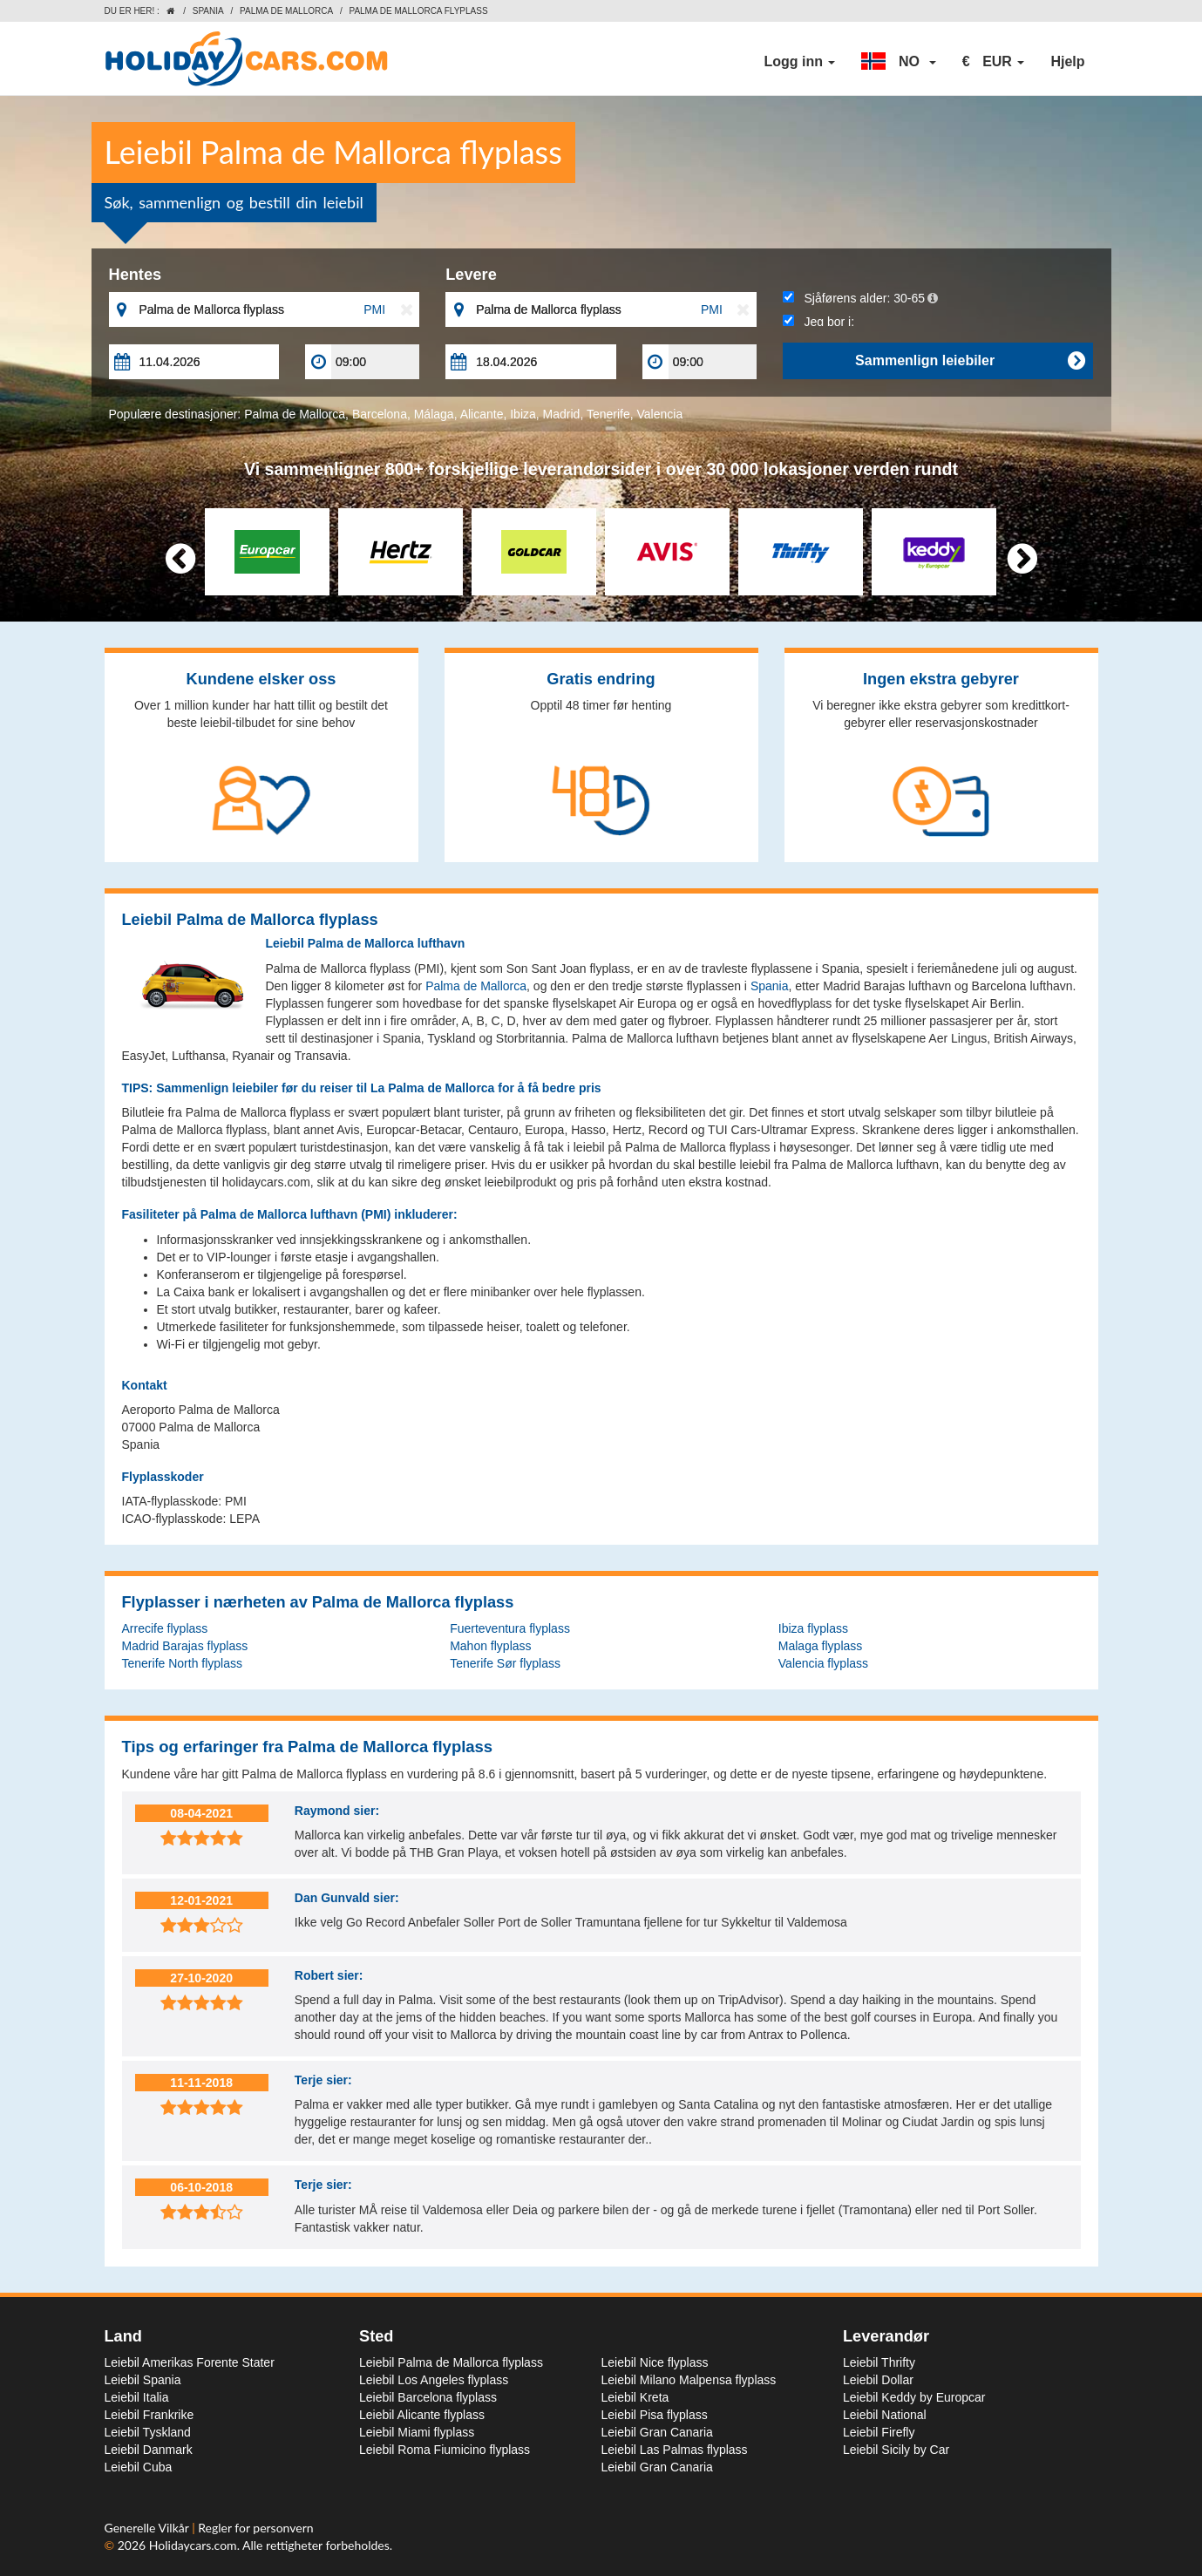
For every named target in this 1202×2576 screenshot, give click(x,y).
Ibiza (523, 414)
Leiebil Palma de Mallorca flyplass (451, 2362)
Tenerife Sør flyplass (505, 1663)
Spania (208, 11)
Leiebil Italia (137, 2397)
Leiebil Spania (143, 2380)
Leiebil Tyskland (148, 2432)
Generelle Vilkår (149, 2527)
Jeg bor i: (818, 322)
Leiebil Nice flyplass (655, 2362)
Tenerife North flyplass (182, 1663)
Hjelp (1067, 61)
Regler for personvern (255, 2527)
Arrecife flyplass (165, 1628)
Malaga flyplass (820, 1646)
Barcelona (379, 414)
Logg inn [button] (799, 61)
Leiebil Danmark (149, 2450)
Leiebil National (885, 2415)
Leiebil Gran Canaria (657, 2432)
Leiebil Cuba (139, 2467)
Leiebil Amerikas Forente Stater (190, 2362)
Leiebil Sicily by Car (896, 2450)
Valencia (660, 414)
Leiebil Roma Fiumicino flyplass (444, 2450)
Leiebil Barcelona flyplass (428, 2397)
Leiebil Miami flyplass (416, 2432)
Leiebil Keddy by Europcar (914, 2397)
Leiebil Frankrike (149, 2415)
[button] (898, 62)
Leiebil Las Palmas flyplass (674, 2450)
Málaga (434, 414)
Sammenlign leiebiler (969, 361)
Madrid (562, 414)
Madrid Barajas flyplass (185, 1646)
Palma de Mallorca (286, 11)
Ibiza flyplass (813, 1628)
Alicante (482, 414)
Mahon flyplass (490, 1646)
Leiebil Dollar (878, 2380)
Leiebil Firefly (878, 2432)
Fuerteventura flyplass (510, 1628)
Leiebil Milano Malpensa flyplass (689, 2380)
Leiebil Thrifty (879, 2362)
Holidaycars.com (193, 2545)
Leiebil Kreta (635, 2397)
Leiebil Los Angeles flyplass (433, 2380)
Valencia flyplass (823, 1663)
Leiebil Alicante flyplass (422, 2415)
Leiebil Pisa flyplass (654, 2415)
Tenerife (608, 414)
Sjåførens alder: (860, 298)
